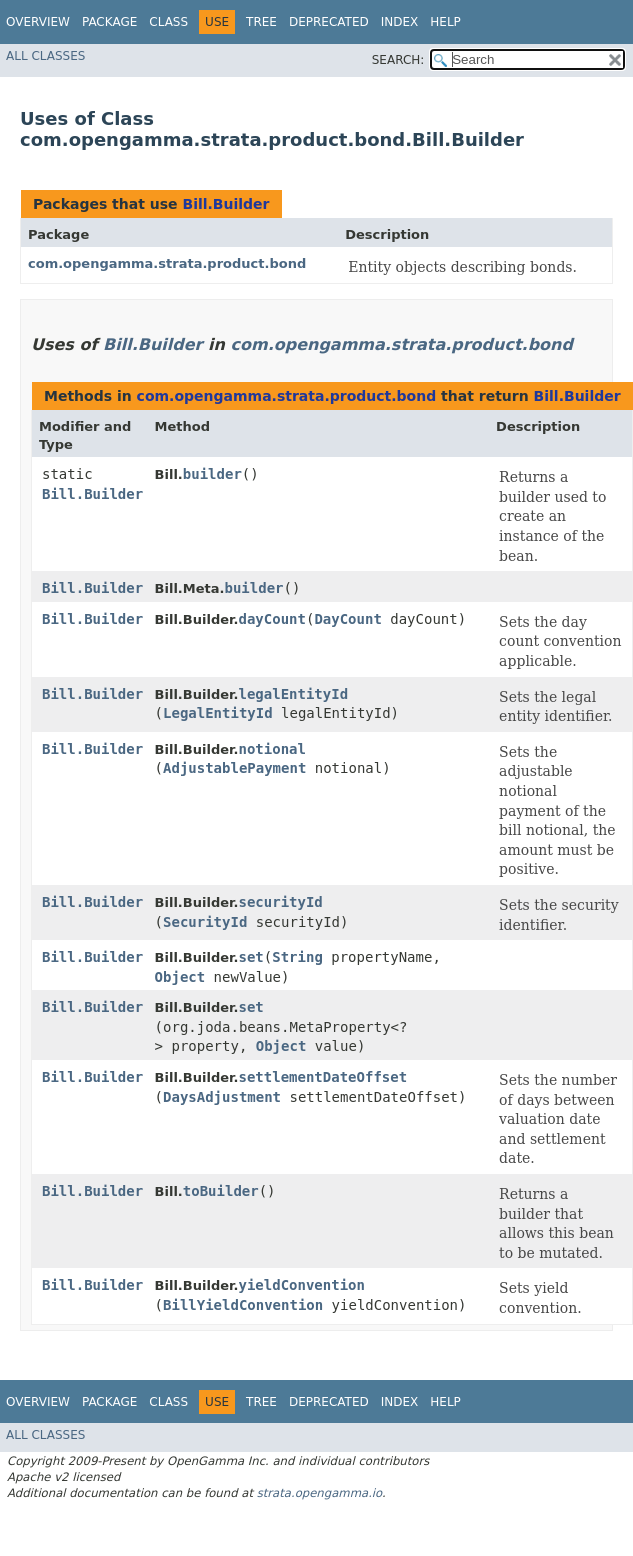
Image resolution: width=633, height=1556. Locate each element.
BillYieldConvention (243, 1305)
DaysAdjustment (222, 1097)
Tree (261, 22)
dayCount (272, 619)
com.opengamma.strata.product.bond (167, 263)
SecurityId (205, 922)
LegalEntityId (218, 713)
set (251, 957)
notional (272, 749)
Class (168, 22)
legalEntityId (294, 694)
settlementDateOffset (323, 1077)
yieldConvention (302, 1285)
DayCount (347, 619)
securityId (281, 902)
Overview (38, 22)
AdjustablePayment (234, 768)
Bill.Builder (225, 204)
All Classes (45, 56)
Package (109, 22)
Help (445, 22)
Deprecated (329, 22)
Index (400, 22)
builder (212, 474)
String (297, 957)
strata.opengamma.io (319, 1493)
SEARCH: (398, 60)
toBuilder (221, 1191)
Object (180, 977)
